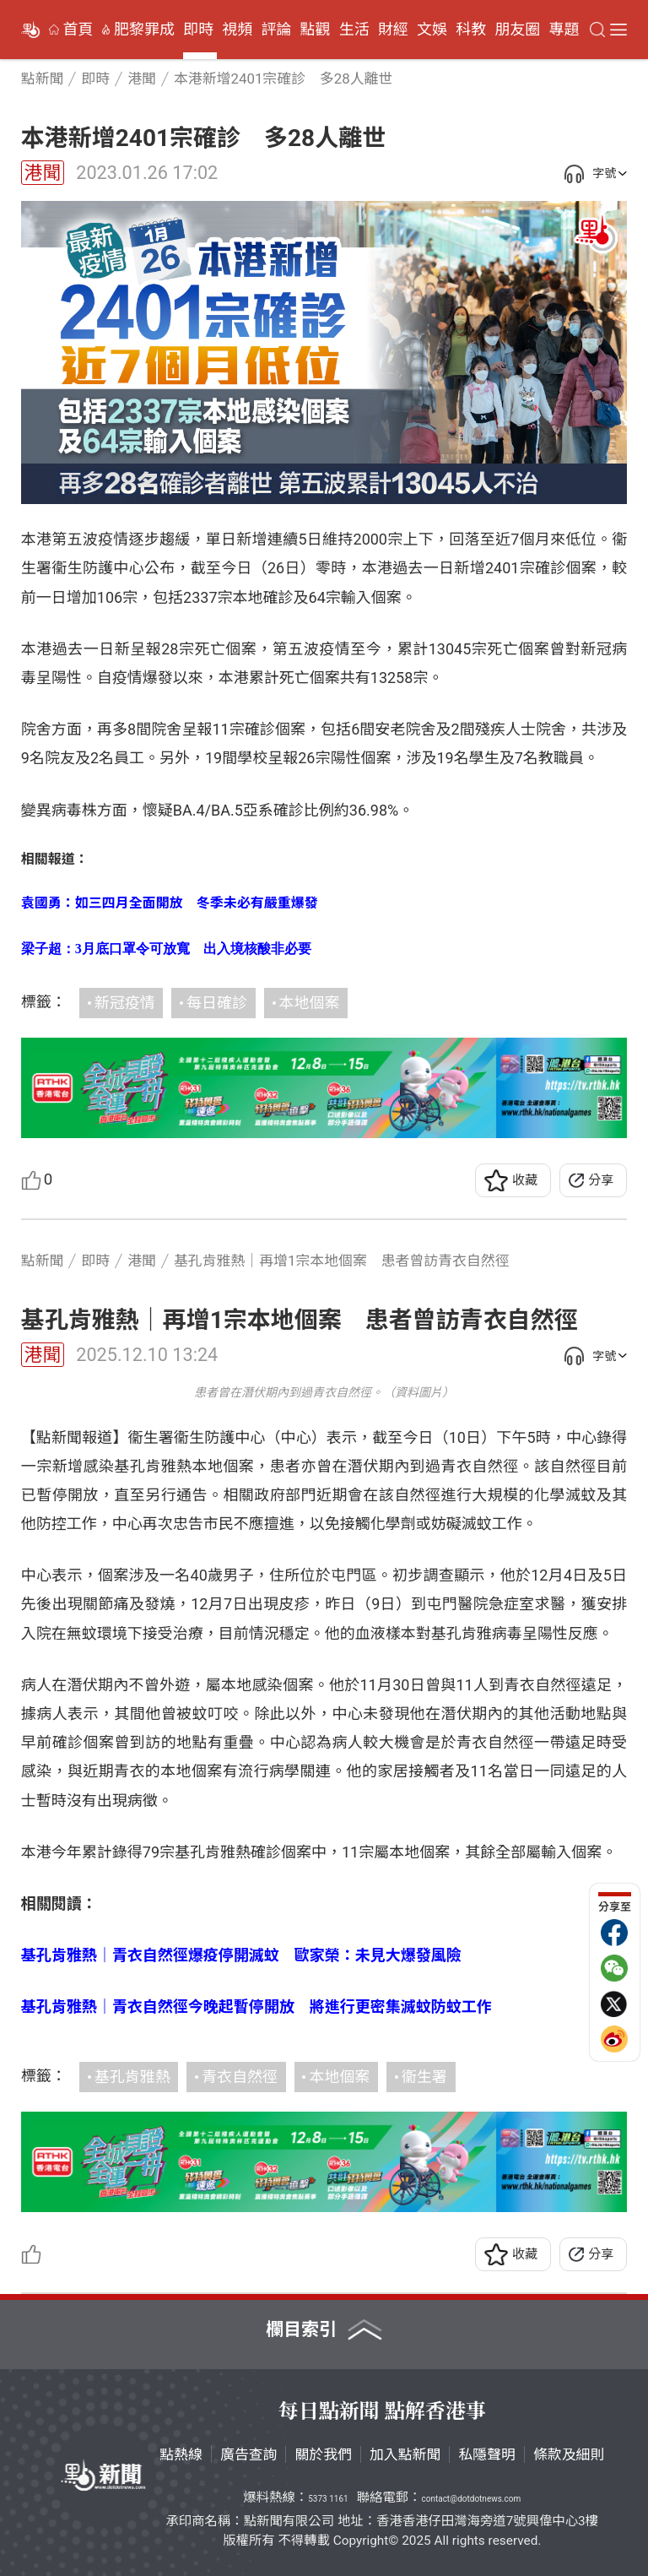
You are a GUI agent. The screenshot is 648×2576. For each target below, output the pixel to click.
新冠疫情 (124, 1002)
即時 (198, 29)
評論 (276, 29)
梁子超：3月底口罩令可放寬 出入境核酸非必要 (166, 948)
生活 (354, 29)
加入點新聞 (405, 2454)
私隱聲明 (487, 2454)
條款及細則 (568, 2454)
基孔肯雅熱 (132, 2076)
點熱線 (180, 2454)
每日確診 (216, 1002)
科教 (471, 29)
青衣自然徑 (240, 2076)
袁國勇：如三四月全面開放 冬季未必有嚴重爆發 (169, 903)
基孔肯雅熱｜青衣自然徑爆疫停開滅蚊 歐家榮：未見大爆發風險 (241, 1955)
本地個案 (309, 1002)
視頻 (237, 29)
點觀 (315, 29)
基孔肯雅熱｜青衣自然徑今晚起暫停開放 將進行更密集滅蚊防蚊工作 (256, 2006)
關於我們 (323, 2454)
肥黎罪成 (144, 29)
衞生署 (424, 2076)
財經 (393, 29)
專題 (563, 29)
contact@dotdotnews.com (471, 2498)
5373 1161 (328, 2498)
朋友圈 (517, 29)
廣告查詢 (249, 2454)
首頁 (78, 29)
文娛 (432, 29)
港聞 (42, 172)
